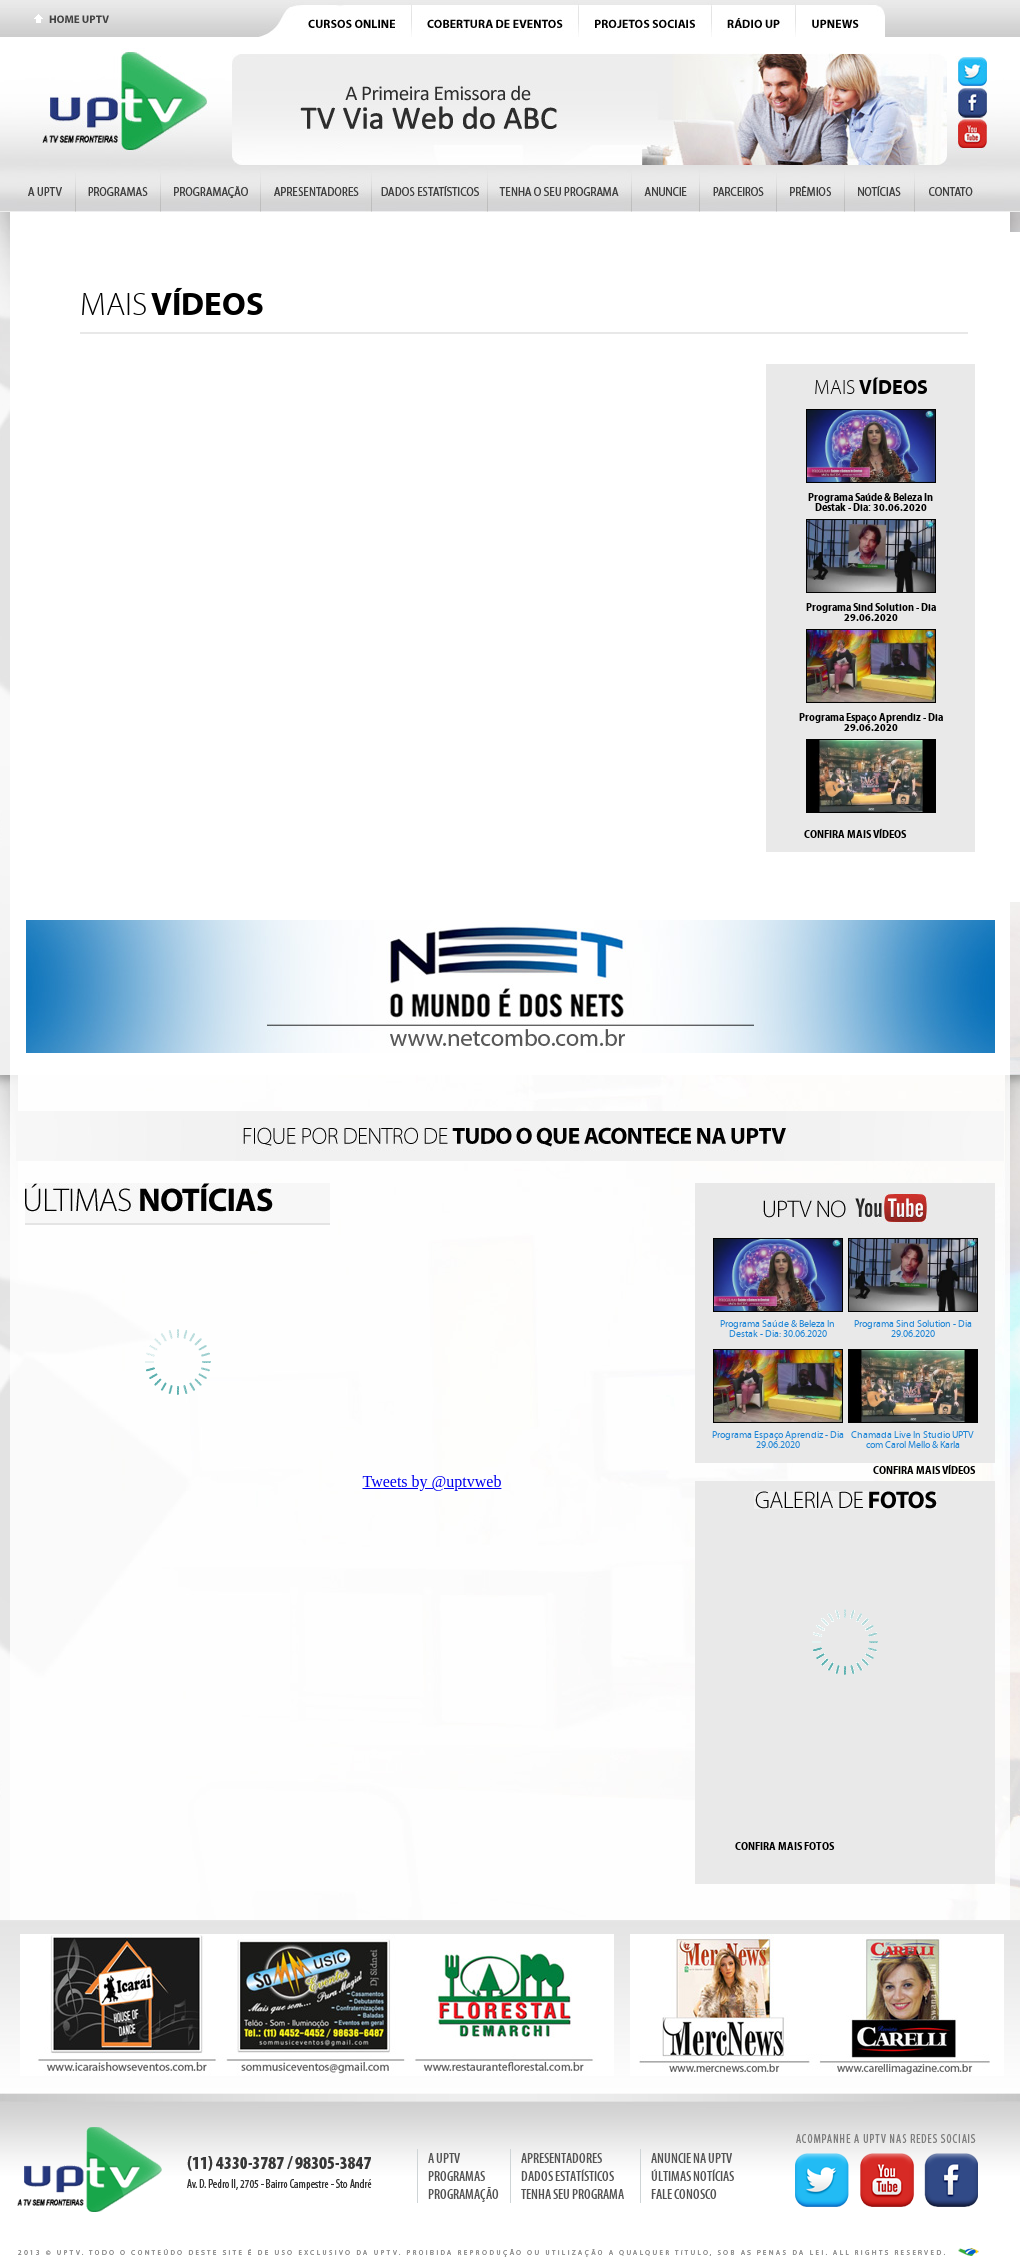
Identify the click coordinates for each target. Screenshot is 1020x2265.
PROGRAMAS (456, 2176)
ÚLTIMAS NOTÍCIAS (692, 2176)
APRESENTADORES (561, 2158)
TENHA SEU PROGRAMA (572, 2194)
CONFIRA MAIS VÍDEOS (855, 834)
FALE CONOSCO (684, 2194)
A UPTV (444, 2158)
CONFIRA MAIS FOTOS (784, 1846)
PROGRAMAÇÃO (463, 2194)
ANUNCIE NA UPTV (691, 2158)
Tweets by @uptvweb (432, 1481)
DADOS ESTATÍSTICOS (567, 2176)
